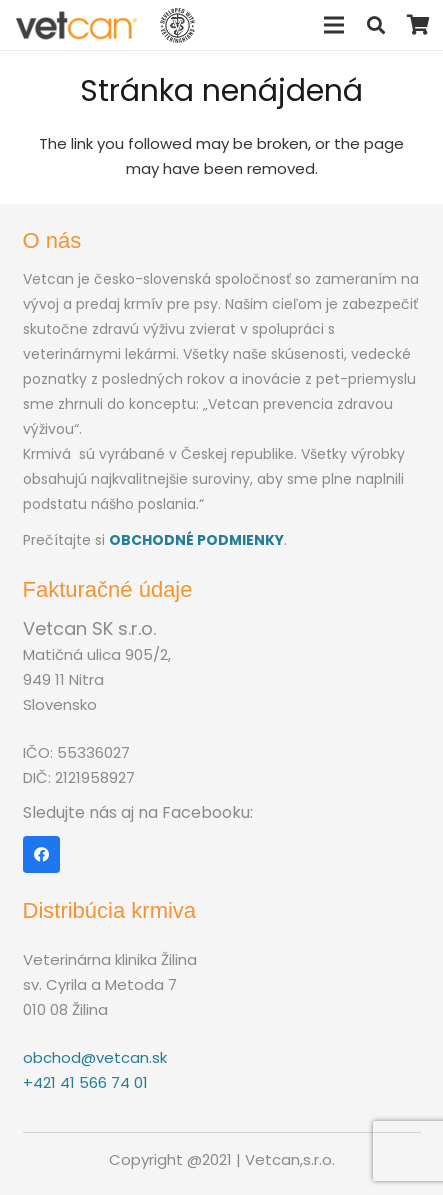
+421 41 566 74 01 (85, 1082)
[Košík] (418, 25)
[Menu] (334, 25)
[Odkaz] (77, 25)
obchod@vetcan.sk (95, 1057)
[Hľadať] (376, 25)
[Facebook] (42, 855)
